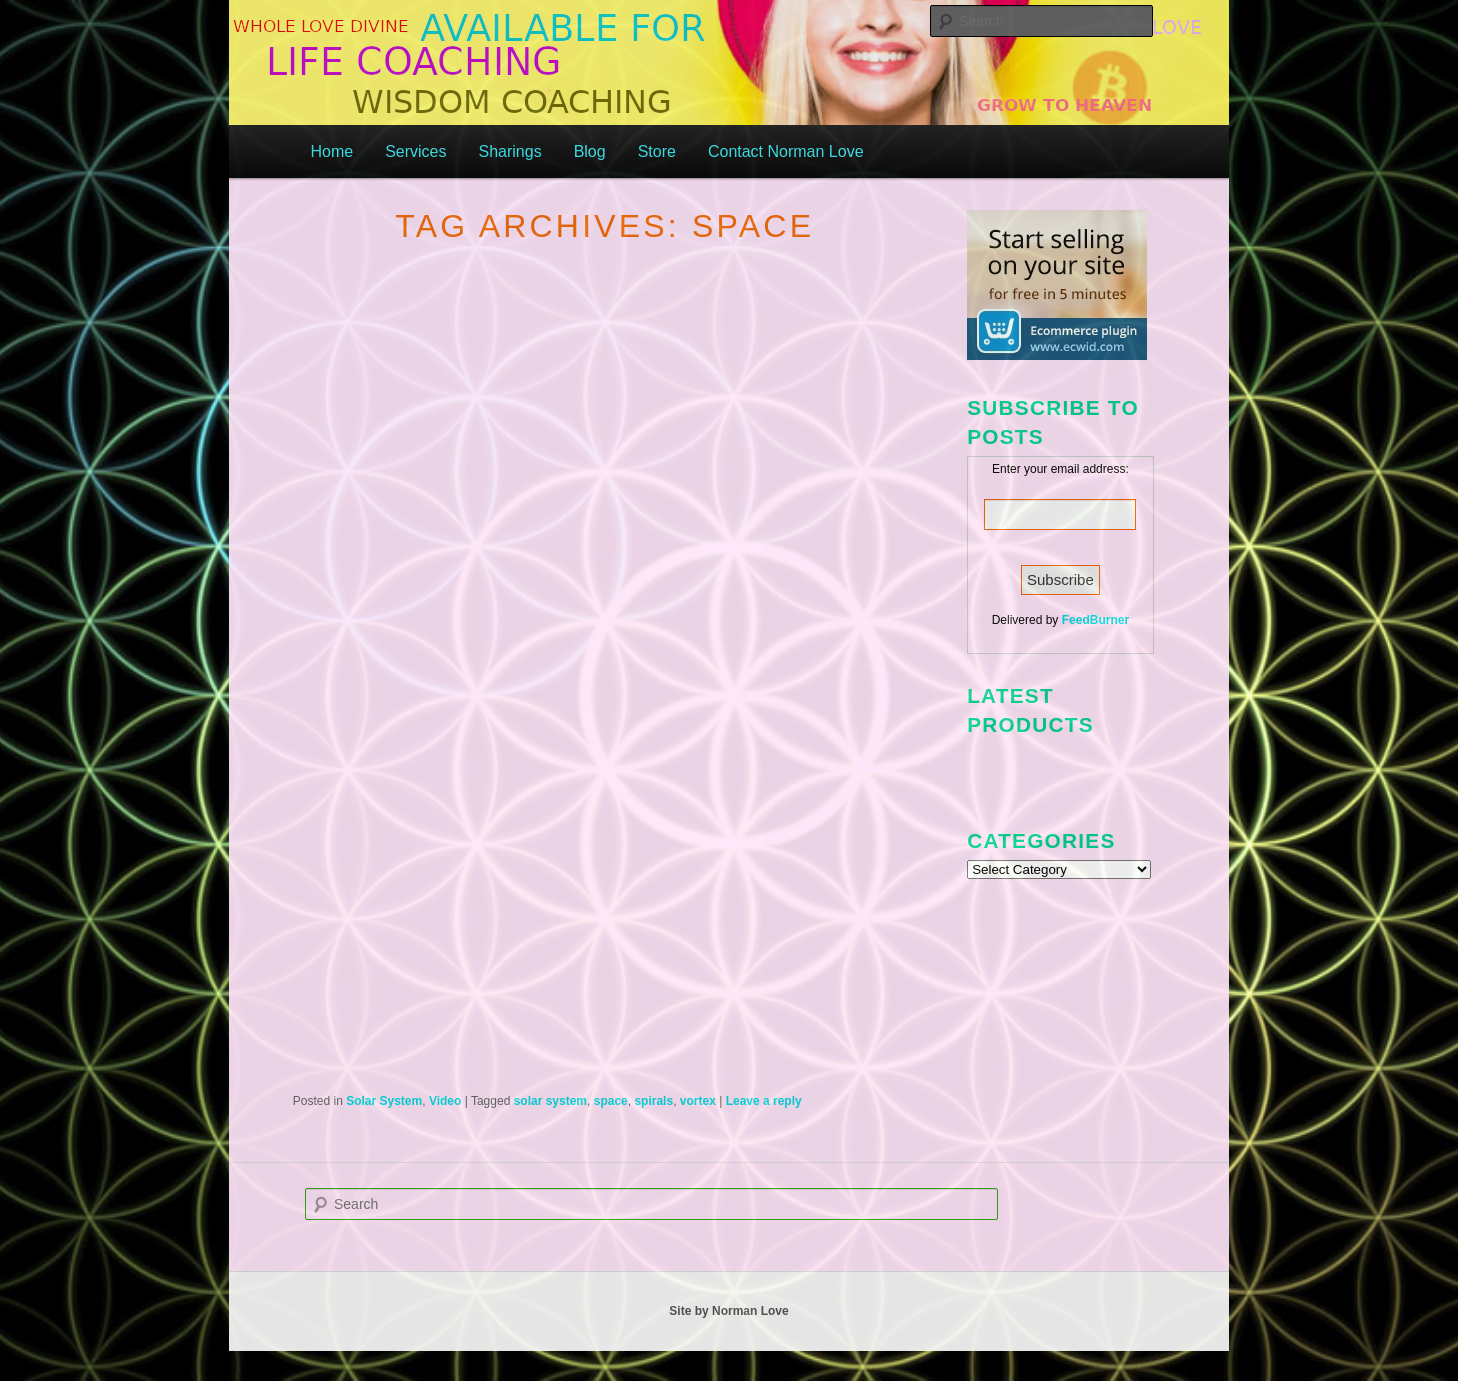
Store (657, 151)
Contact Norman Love (786, 151)
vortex (698, 1101)
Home (331, 151)
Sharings (509, 151)
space (611, 1101)
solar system (550, 1101)
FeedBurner (1095, 620)
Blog (590, 151)
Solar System (384, 1101)
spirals (653, 1101)
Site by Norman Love (728, 1311)
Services (415, 151)
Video (445, 1101)
